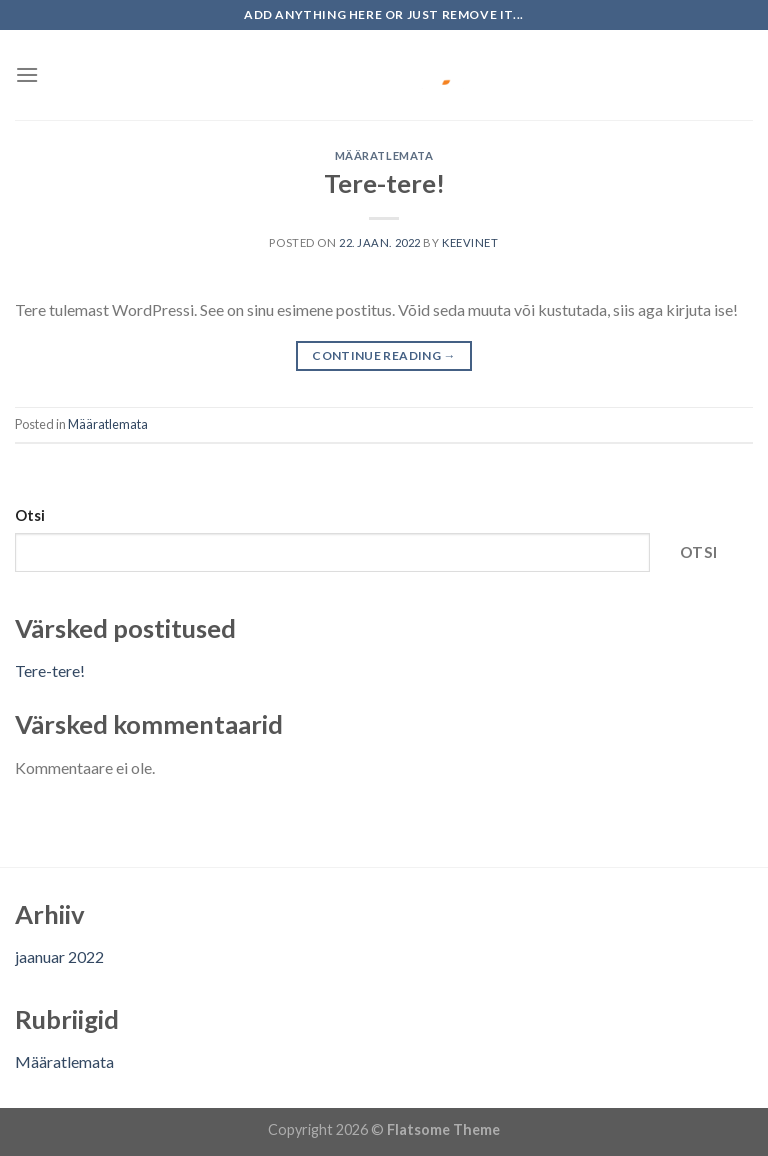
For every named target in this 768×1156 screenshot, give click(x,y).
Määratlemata (384, 155)
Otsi (30, 515)
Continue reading (384, 355)
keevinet (470, 242)
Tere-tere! (384, 183)
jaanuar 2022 (59, 956)
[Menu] (27, 74)
